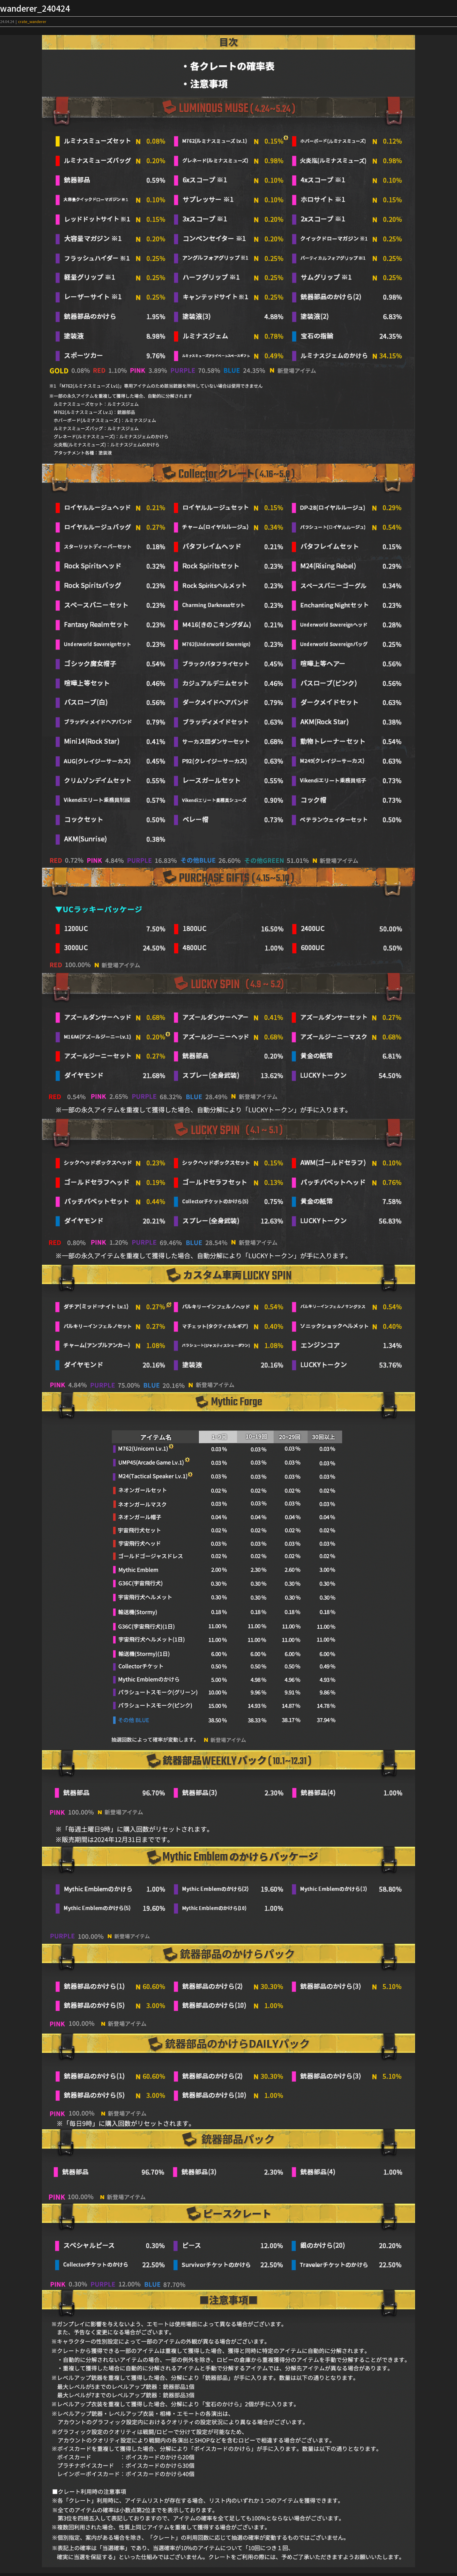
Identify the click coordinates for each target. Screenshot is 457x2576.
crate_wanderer (32, 21)
